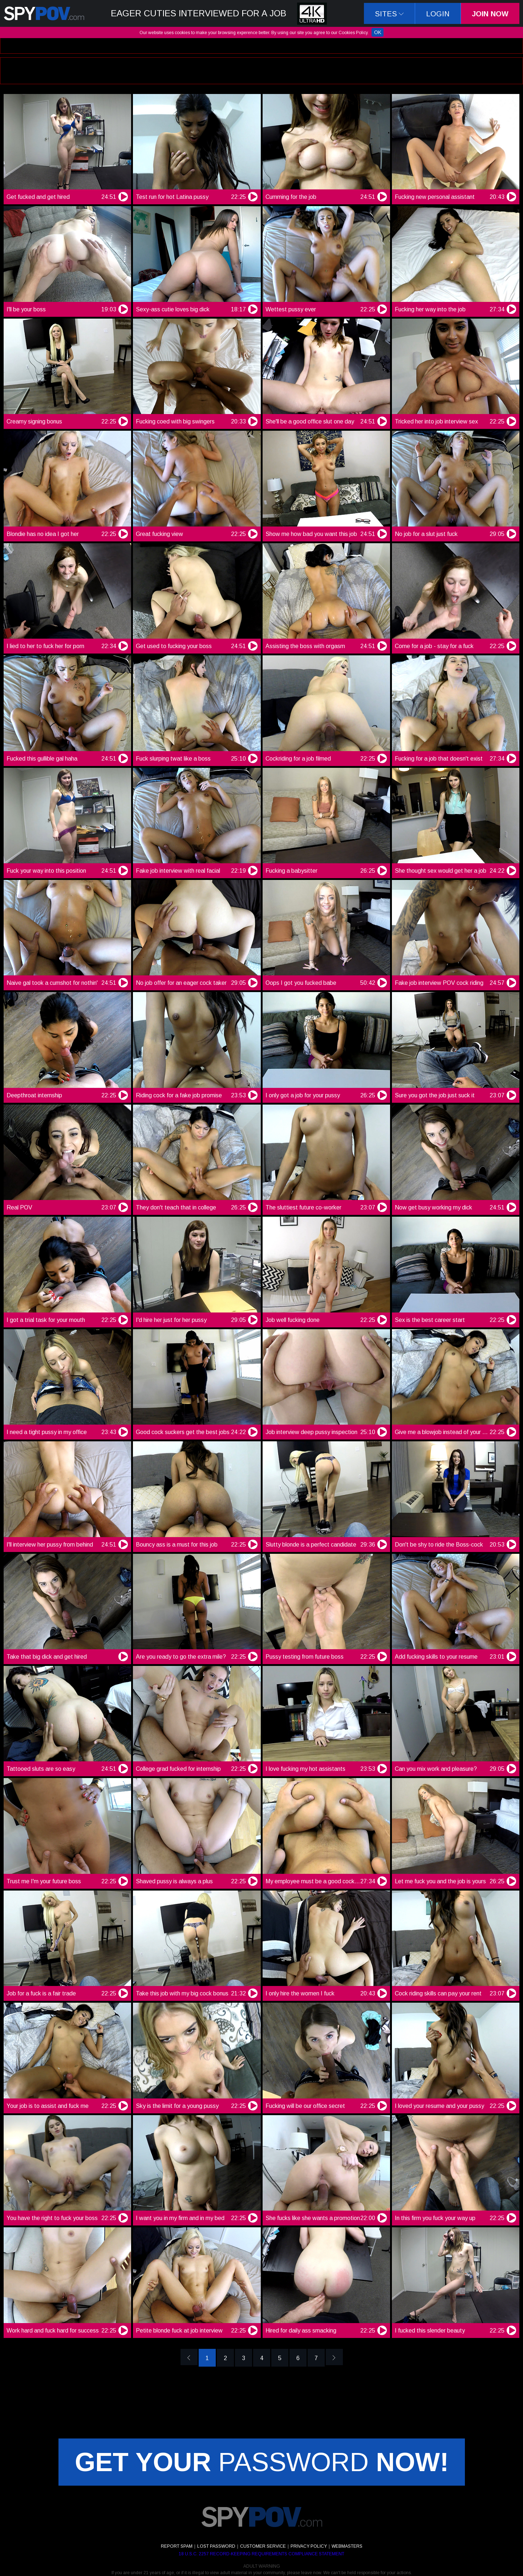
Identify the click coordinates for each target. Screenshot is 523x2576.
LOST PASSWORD (216, 2546)
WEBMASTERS (347, 2546)
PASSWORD (262, 2462)
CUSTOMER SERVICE (263, 2546)
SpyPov (44, 13)
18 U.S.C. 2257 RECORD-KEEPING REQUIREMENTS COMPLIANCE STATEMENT (261, 2553)
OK (377, 32)
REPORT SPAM (176, 2546)
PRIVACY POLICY (309, 2546)
